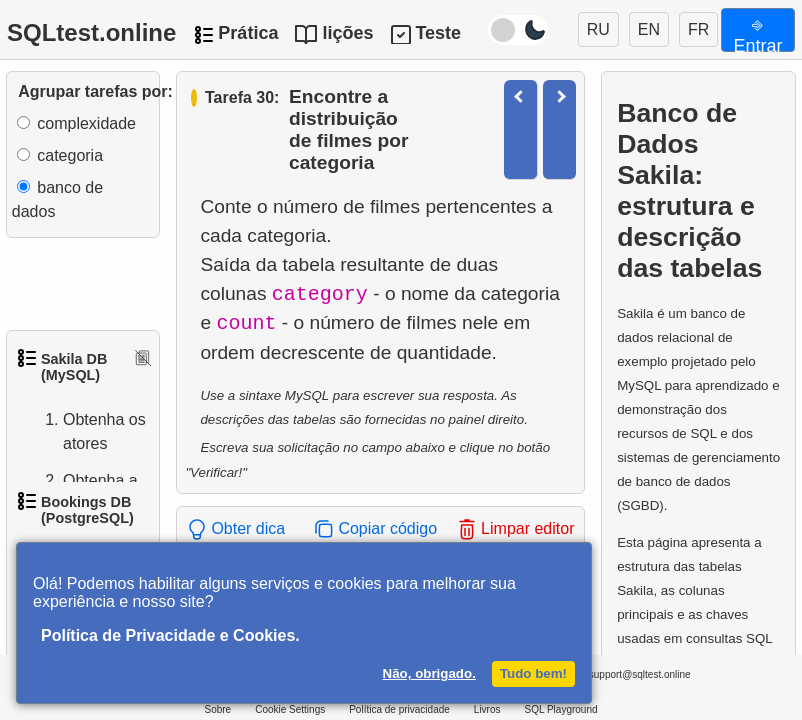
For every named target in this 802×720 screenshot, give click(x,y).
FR (698, 29)
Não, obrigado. (429, 673)
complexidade (86, 123)
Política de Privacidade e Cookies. (170, 635)
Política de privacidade (399, 709)
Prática (248, 33)
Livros (487, 709)
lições (347, 33)
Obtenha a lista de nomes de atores (80, 517)
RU (598, 29)
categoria (70, 155)
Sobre (217, 709)
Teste (438, 33)
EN (649, 29)
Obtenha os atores (84, 432)
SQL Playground (561, 709)
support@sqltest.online (626, 678)
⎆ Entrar (757, 33)
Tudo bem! (533, 673)
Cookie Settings (290, 709)
